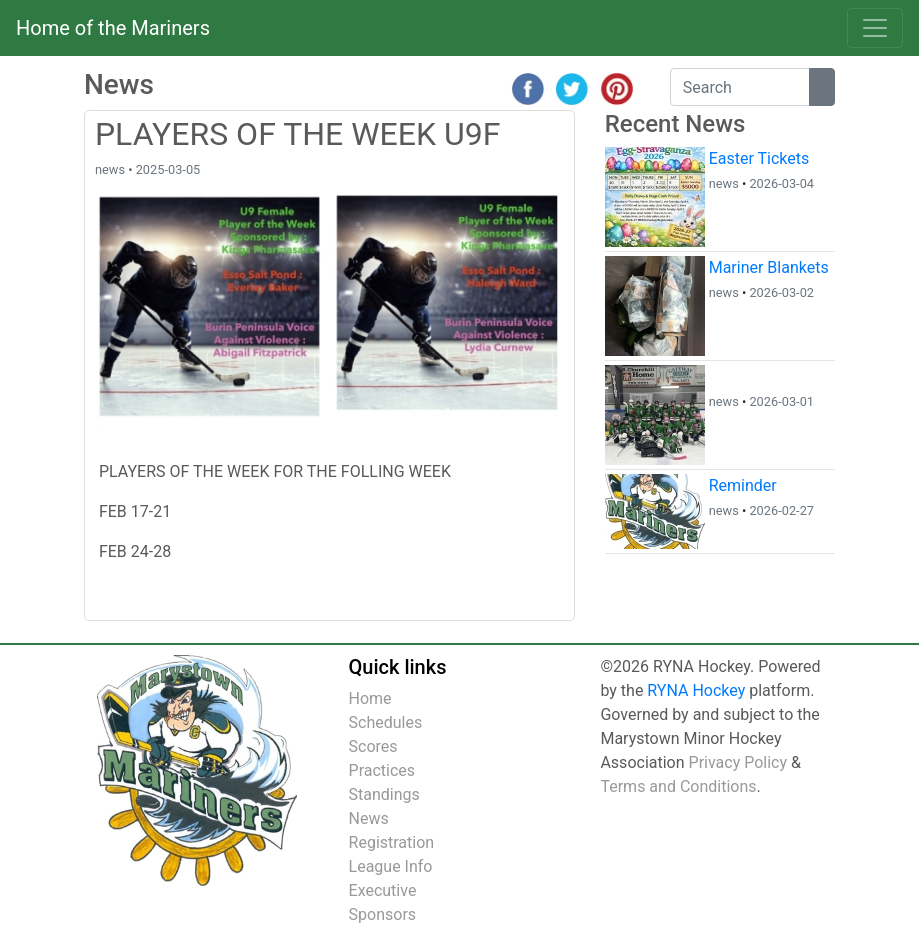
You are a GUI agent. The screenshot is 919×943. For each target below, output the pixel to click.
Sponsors (383, 914)
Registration (392, 842)
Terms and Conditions (678, 786)
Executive (383, 890)
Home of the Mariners (113, 28)
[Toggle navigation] (875, 28)
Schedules (386, 722)
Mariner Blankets (769, 267)
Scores (373, 746)
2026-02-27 (781, 510)
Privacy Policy (738, 762)
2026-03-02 (781, 292)
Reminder (743, 485)
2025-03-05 (168, 169)
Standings (384, 794)
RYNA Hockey (696, 690)
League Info (391, 866)
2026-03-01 (781, 401)
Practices (382, 770)
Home (370, 698)
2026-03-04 (781, 183)
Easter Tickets (759, 158)
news (110, 169)
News (369, 818)
